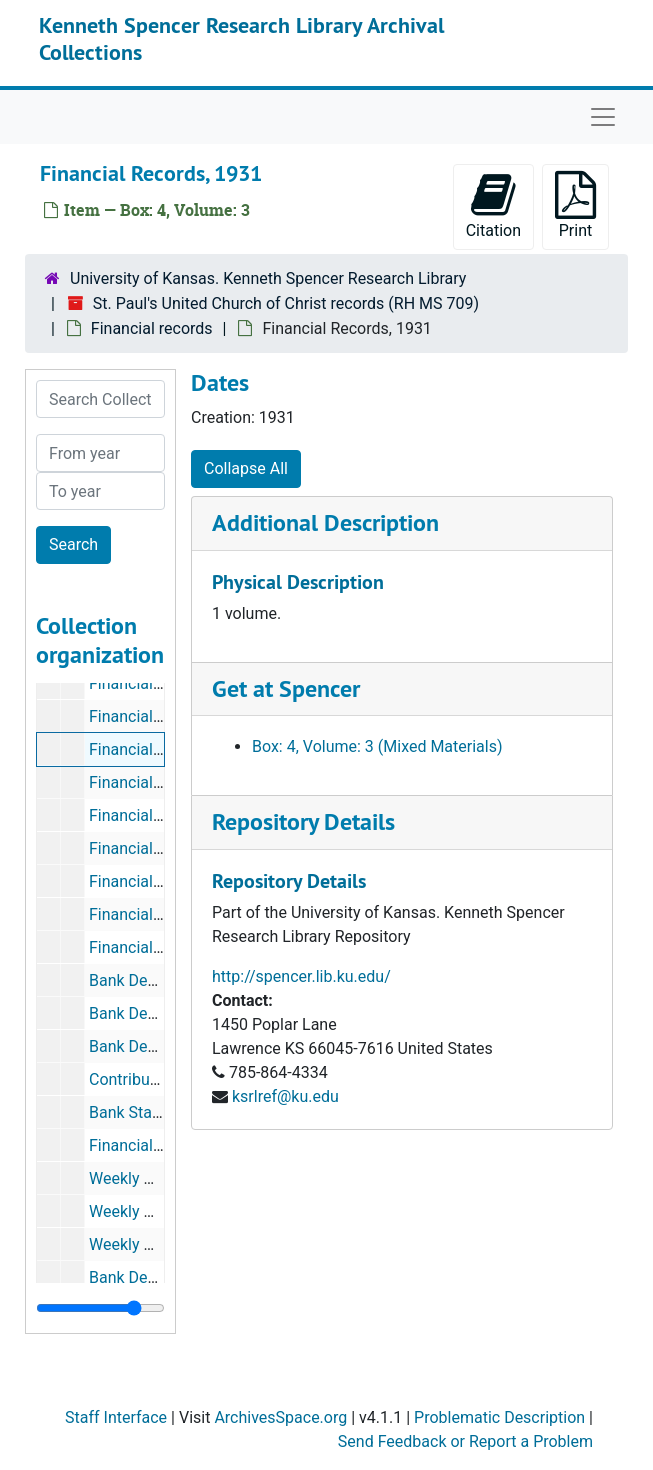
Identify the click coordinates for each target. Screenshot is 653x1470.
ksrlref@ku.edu (285, 1096)
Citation (493, 205)
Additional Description (325, 522)
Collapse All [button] (246, 468)
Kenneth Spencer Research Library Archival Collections (241, 38)
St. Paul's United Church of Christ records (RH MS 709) (286, 303)
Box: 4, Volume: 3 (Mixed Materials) (377, 746)
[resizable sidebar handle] (100, 1308)
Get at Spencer (286, 688)
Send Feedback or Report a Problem (465, 1441)
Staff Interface (116, 1417)
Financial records (152, 328)
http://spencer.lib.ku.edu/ (301, 976)
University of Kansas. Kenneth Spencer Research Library (268, 278)
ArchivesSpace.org (280, 1417)
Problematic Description (499, 1417)
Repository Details (303, 821)
